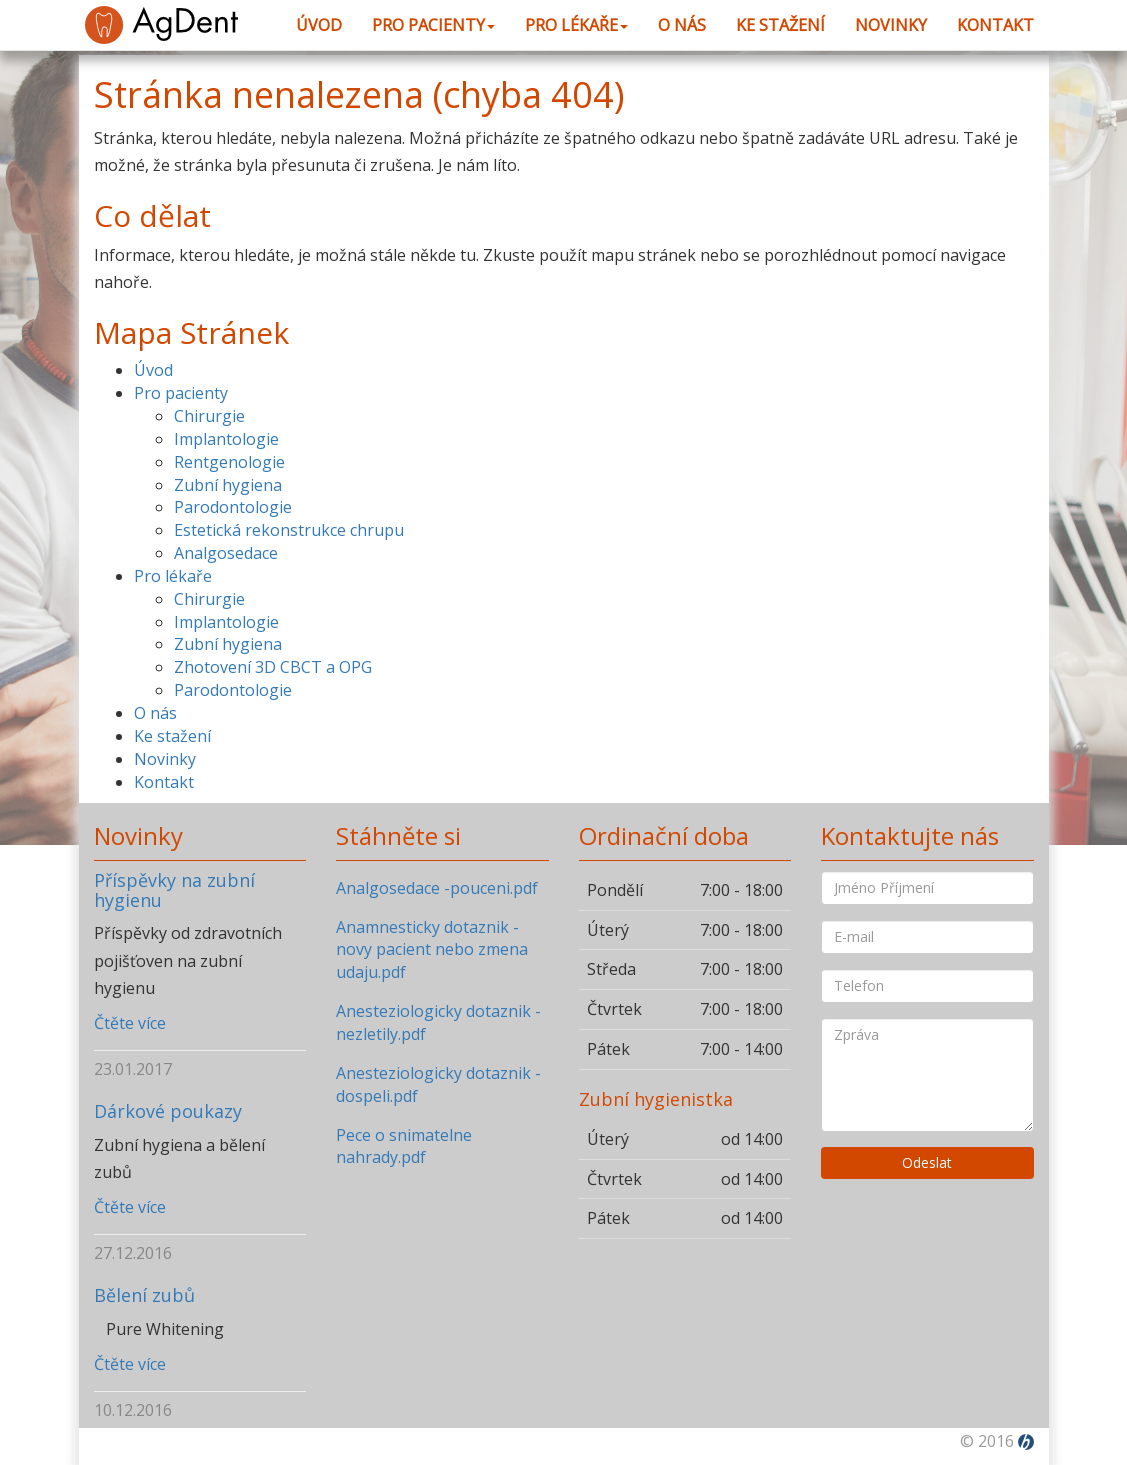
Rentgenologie (229, 462)
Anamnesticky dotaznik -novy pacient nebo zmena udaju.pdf (432, 950)
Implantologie (226, 439)
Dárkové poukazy (168, 1111)
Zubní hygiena (228, 485)
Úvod (319, 25)
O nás (682, 25)
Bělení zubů (144, 1295)
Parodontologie (233, 507)
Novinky (891, 25)
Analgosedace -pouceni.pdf (437, 888)
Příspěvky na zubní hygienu (174, 890)
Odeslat (927, 1162)
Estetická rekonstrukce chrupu (289, 530)
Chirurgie (209, 416)
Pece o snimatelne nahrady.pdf (404, 1146)
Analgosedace (226, 553)
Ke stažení (780, 25)
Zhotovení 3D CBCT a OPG (273, 667)
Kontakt (995, 25)
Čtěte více (130, 1023)
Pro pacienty (433, 25)
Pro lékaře (576, 25)
